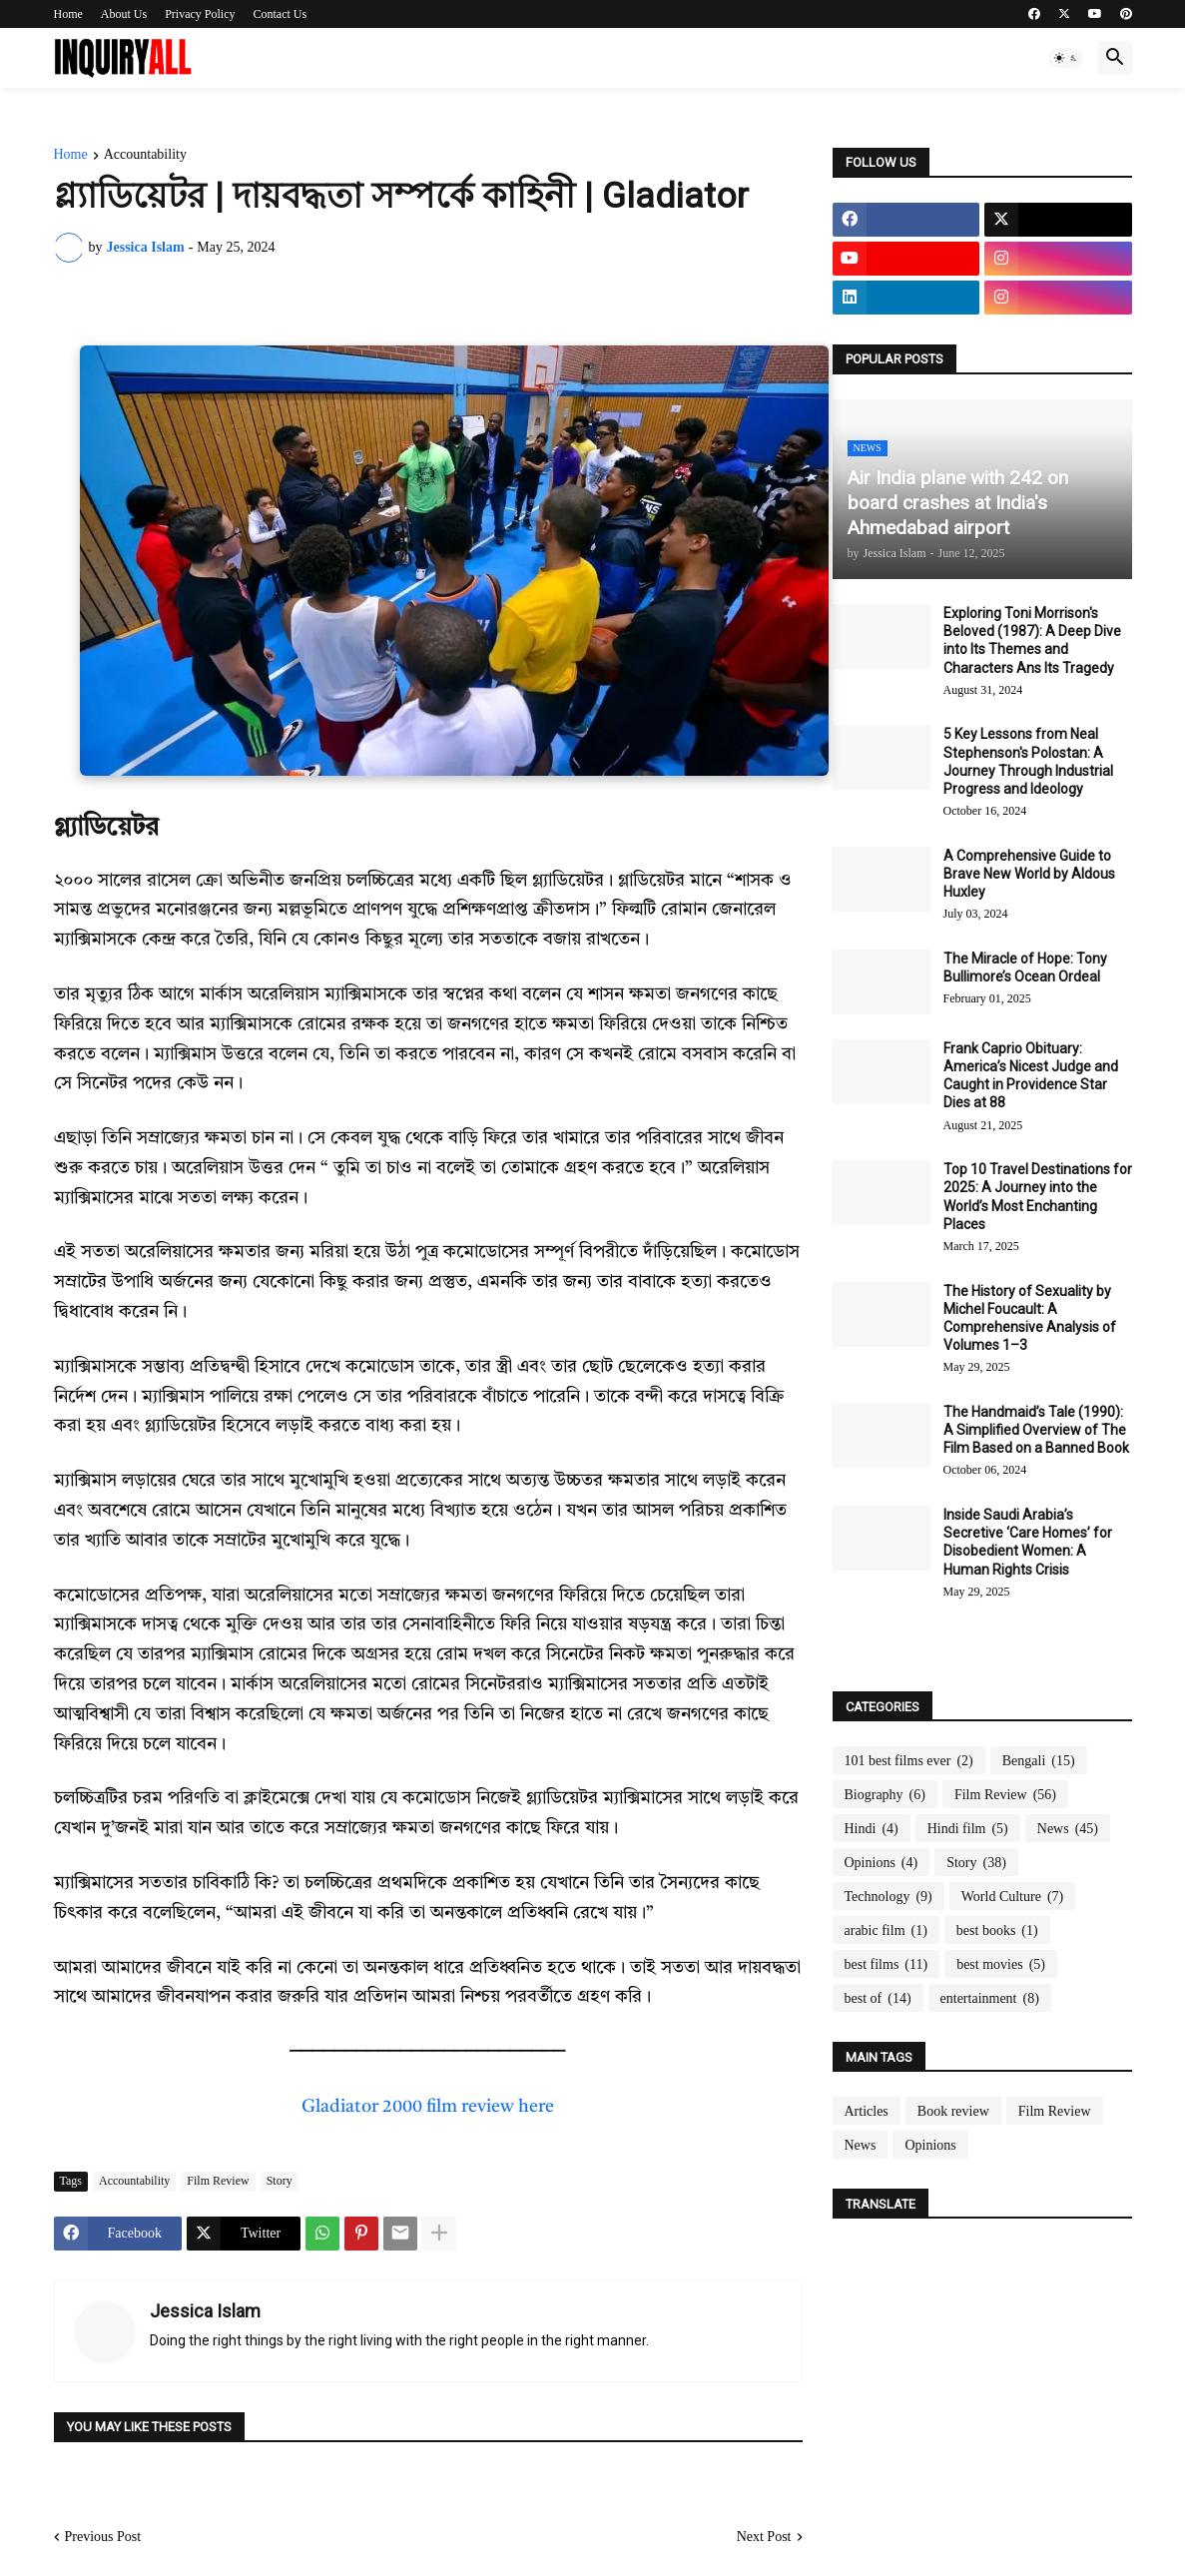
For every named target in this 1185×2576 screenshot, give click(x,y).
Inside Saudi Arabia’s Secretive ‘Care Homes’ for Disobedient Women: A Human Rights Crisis (1027, 1542)
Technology (888, 1897)
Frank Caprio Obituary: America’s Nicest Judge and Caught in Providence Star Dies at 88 (1030, 1075)
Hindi (871, 1829)
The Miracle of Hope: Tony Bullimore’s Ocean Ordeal (1025, 967)
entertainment (989, 1999)
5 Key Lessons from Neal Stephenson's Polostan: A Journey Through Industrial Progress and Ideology (1028, 761)
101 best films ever (909, 1761)
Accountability (145, 155)
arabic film (886, 1931)
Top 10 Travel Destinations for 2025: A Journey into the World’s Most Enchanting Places (1037, 1196)
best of (878, 1999)
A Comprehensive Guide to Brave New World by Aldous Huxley (1029, 874)
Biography (885, 1795)
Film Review (218, 2181)
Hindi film (967, 1829)
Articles (867, 2111)
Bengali (1038, 1761)
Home (68, 14)
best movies (1000, 1965)
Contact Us (280, 14)
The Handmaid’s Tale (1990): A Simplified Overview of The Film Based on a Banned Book (1036, 1430)
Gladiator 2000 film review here (427, 2107)
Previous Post (103, 2536)
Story (280, 2181)
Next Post (764, 2536)
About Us (124, 14)
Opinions (881, 1863)
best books (997, 1931)
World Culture (1012, 1897)
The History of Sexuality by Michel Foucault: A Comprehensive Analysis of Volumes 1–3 (1029, 1318)
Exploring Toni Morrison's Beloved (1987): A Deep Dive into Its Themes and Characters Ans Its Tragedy (1032, 640)
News (1067, 1829)
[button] (1066, 58)
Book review (953, 2111)
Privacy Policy (200, 14)
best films (886, 1965)
